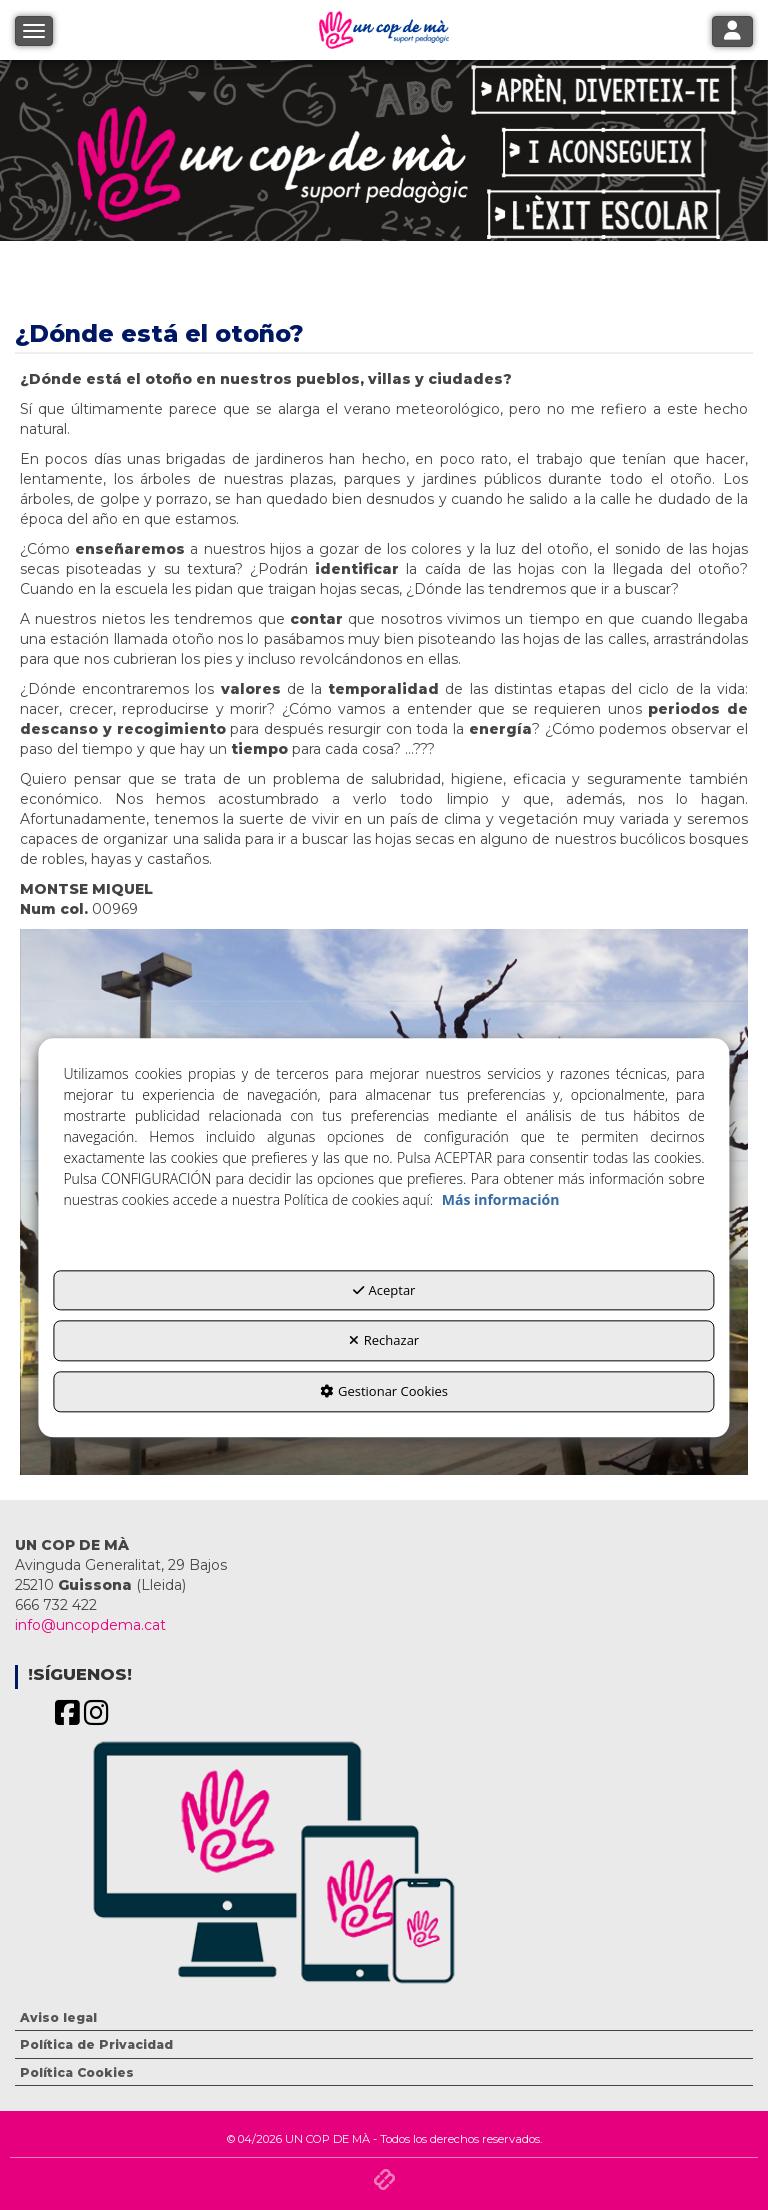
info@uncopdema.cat (90, 1625)
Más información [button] (501, 1199)
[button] (67, 1718)
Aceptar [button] (384, 1290)
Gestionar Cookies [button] (384, 1391)
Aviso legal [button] (58, 2017)
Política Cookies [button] (77, 2072)
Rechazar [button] (384, 1341)
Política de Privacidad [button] (96, 2044)
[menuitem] (384, 2018)
